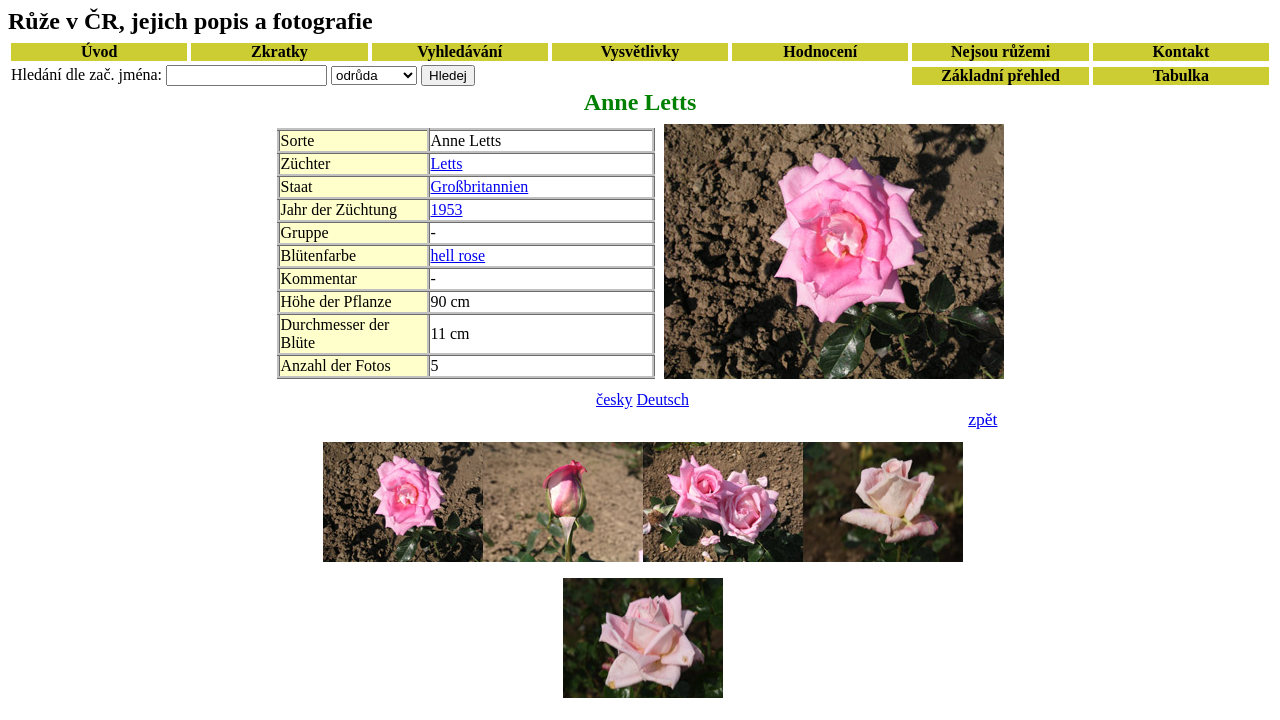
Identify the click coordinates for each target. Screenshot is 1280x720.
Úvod (99, 51)
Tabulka (1181, 75)
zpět (982, 419)
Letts (447, 163)
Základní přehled (1000, 75)
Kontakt (1180, 51)
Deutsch (663, 399)
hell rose (458, 255)
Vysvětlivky (640, 51)
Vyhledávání (459, 51)
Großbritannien (480, 186)
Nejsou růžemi (1000, 51)
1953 (447, 209)
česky (614, 399)
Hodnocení (820, 51)
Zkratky (279, 51)
